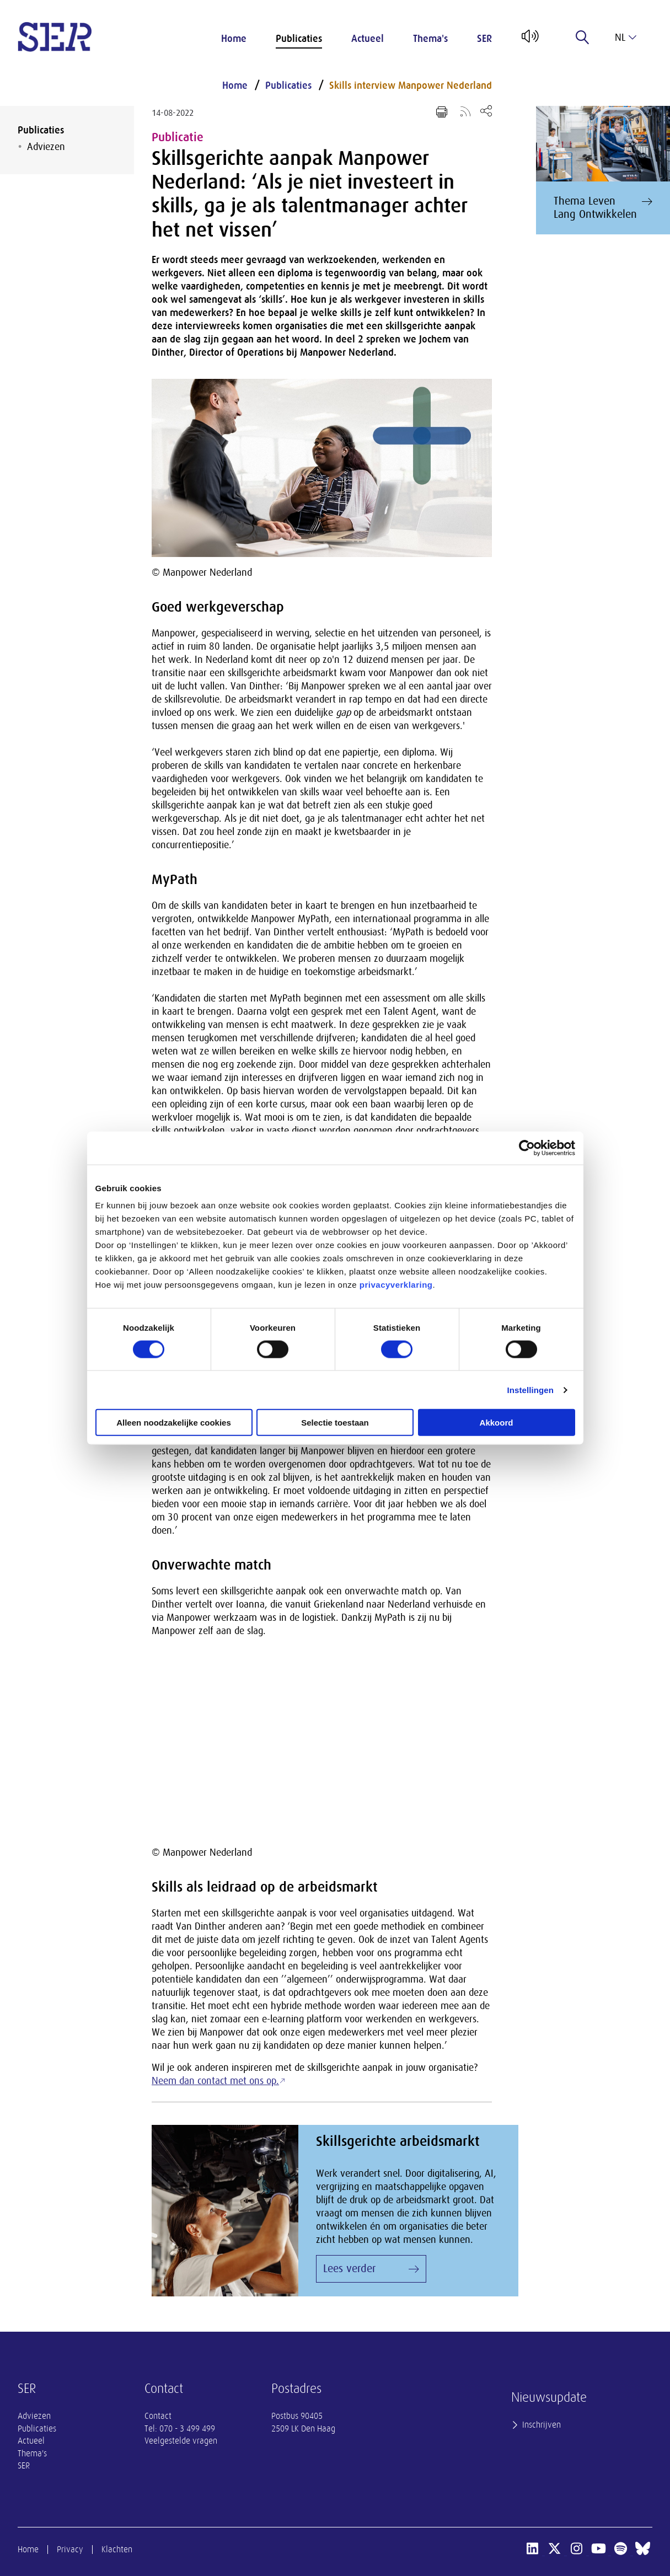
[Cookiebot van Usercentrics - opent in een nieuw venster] (527, 1147)
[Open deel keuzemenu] (486, 110)
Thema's (430, 38)
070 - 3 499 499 (187, 2429)
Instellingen (530, 1389)
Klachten (116, 2549)
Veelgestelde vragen (180, 2441)
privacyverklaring (396, 1284)
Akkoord (496, 1422)
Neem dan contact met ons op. (215, 2080)
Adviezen (46, 146)
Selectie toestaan (335, 1422)
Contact (157, 2416)
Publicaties (299, 38)
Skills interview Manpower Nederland (410, 85)
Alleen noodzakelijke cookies (173, 1422)
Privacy (70, 2549)
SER (484, 38)
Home (233, 38)
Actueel (367, 38)
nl (625, 37)
